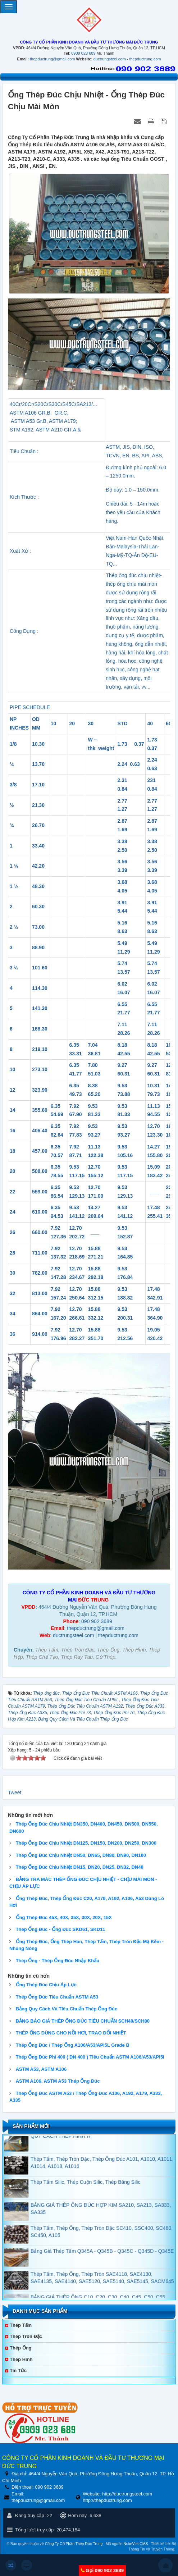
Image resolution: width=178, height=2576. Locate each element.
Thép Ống (21, 2348)
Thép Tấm (21, 2325)
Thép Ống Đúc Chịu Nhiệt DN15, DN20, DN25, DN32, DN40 (79, 1867)
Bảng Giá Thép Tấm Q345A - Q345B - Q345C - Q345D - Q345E (102, 2275)
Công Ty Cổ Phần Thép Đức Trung (74, 2544)
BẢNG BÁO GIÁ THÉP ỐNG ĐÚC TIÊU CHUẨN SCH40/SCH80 (83, 2021)
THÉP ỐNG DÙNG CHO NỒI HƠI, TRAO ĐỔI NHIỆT (71, 2033)
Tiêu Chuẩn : (24, 451)
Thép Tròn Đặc (26, 2336)
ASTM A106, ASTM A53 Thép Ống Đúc (58, 2081)
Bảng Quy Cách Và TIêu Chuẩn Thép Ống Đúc (67, 2008)
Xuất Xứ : (20, 551)
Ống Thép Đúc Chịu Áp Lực (46, 1984)
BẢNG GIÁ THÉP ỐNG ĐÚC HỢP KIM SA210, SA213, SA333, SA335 (101, 2232)
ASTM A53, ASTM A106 (41, 2069)
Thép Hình (21, 2359)
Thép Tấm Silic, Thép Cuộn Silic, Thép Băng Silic (85, 2206)
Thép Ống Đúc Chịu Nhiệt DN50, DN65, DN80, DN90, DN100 (81, 1855)
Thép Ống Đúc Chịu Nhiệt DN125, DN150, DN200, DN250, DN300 (86, 1843)
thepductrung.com (145, 59)
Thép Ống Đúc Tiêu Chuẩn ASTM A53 (57, 1997)
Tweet (14, 1792)
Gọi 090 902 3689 (104, 2570)
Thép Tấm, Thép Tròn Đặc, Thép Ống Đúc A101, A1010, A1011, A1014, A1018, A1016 (102, 2186)
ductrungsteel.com (109, 59)
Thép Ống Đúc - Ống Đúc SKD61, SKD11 (60, 1929)
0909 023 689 (83, 53)
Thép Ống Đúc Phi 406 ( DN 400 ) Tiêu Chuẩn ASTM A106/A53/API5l (90, 2057)
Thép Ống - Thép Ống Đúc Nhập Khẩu (58, 1960)
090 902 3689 (96, 1621)
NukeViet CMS (135, 2544)
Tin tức (18, 2370)
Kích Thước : (24, 497)
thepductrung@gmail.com (52, 59)
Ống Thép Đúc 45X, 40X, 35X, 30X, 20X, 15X (64, 1917)
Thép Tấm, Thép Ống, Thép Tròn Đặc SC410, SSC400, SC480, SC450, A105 (102, 2256)
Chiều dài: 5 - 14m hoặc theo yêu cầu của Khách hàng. (133, 512)
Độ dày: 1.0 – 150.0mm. (133, 490)
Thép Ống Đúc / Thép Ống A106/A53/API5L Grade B (72, 2045)
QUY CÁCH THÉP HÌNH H (60, 2160)
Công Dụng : (24, 631)
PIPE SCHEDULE (30, 707)
